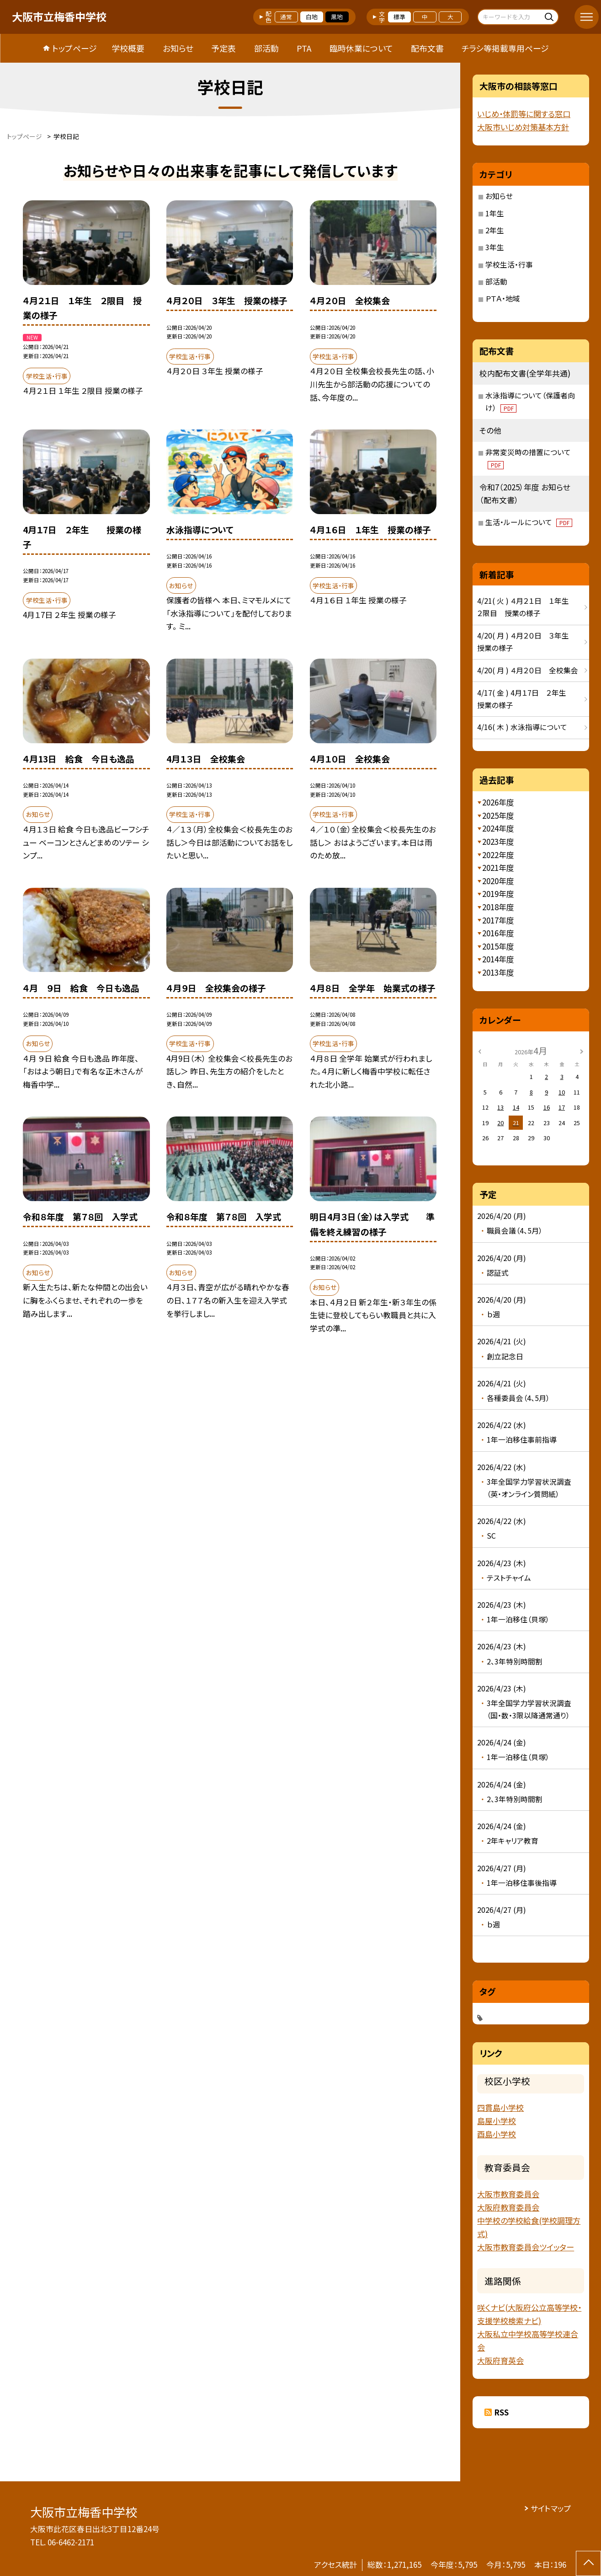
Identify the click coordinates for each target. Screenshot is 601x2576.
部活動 (266, 48)
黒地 (337, 16)
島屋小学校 (496, 2120)
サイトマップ (551, 2508)
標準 (399, 16)
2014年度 (498, 959)
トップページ (74, 48)
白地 (312, 16)
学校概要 (128, 48)
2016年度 (498, 933)
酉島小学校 (496, 2134)
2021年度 (498, 867)
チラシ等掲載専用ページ (505, 48)
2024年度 (498, 828)
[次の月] (581, 1050)
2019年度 (498, 893)
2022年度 (498, 854)
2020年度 (498, 880)
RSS (501, 2412)
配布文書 (427, 48)
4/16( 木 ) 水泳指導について (522, 727)
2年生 (494, 230)
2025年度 (498, 815)
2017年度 (498, 920)
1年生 (494, 213)
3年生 (494, 247)
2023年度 (498, 841)
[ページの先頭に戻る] (588, 2563)
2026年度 (498, 802)
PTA (304, 48)
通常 (286, 16)
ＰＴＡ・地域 (502, 298)
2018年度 (498, 906)
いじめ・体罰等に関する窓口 (523, 113)
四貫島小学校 (500, 2107)
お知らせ (178, 48)
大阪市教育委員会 (508, 2194)
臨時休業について (361, 48)
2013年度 (498, 972)
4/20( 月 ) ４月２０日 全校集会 (527, 670)
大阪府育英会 (500, 2360)
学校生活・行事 (509, 264)
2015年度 (498, 946)
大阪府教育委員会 (508, 2207)
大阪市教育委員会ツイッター (525, 2247)
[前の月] (479, 1050)
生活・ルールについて (528, 522)
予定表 (223, 48)
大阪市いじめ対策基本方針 (523, 127)
